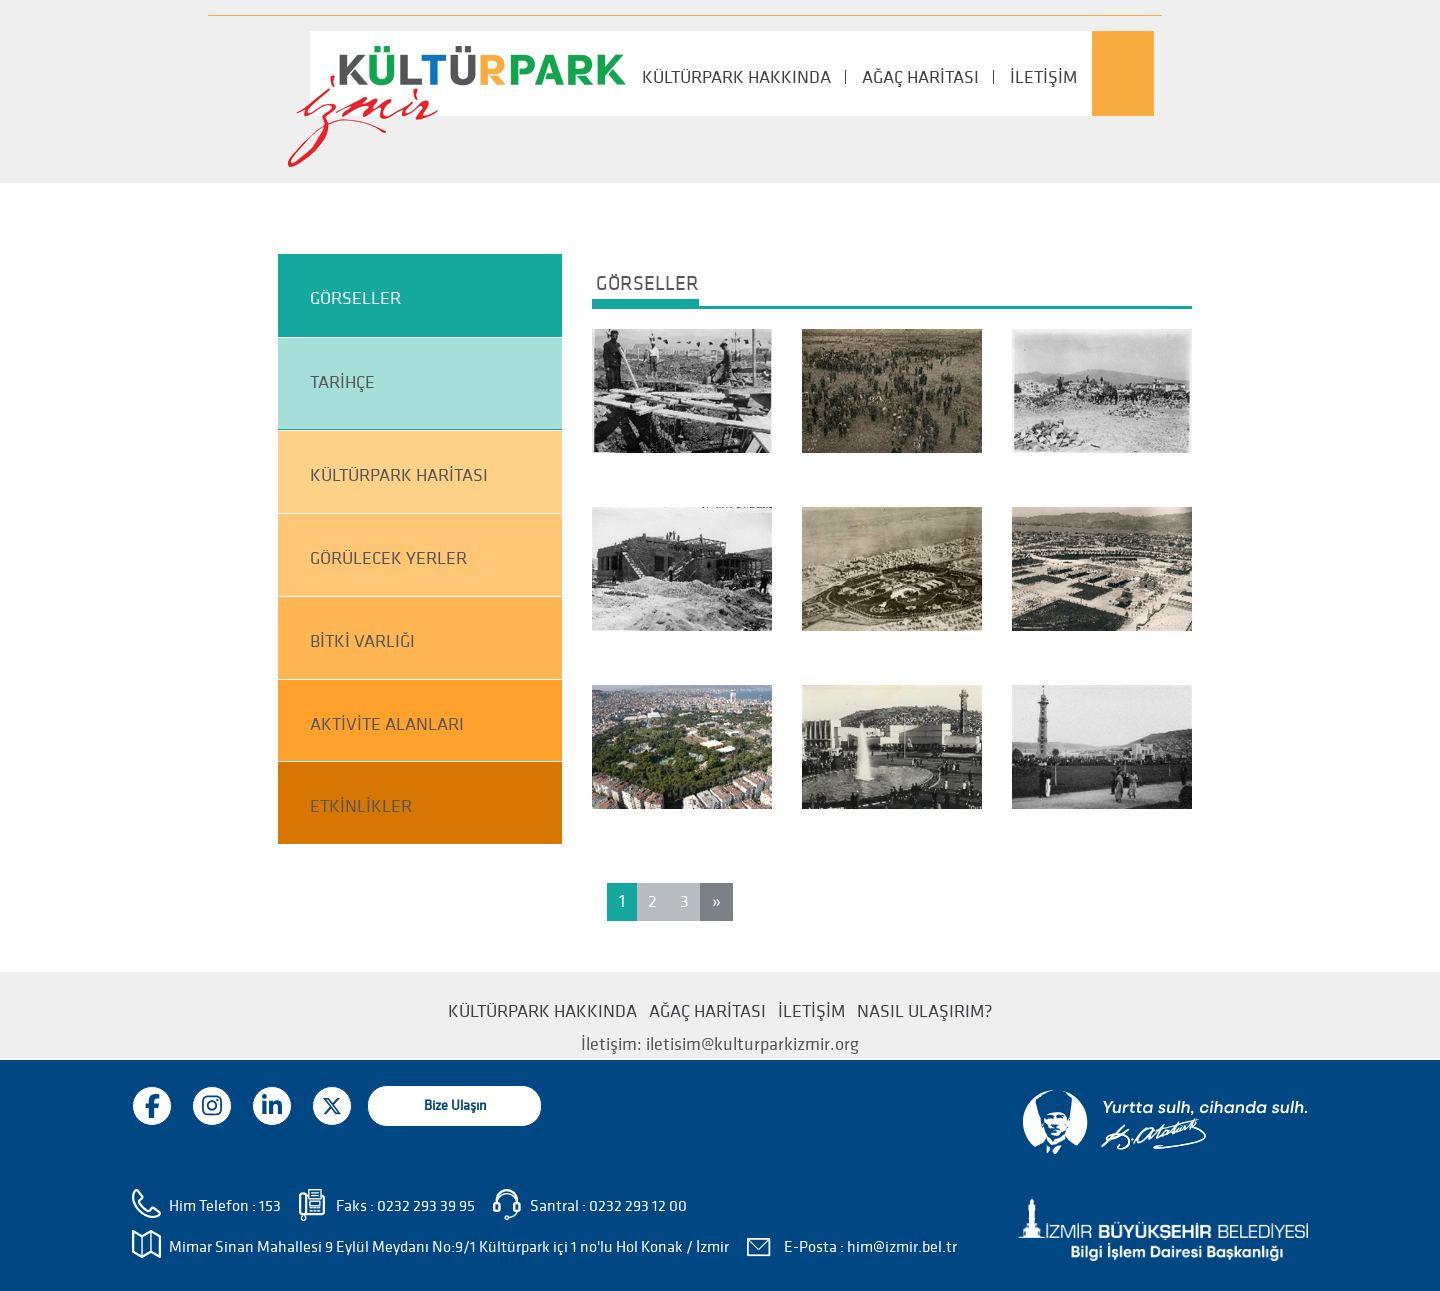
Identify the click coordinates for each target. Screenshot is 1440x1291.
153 (270, 1206)
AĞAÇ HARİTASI (920, 77)
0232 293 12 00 (638, 1206)
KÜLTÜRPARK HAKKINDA (736, 77)
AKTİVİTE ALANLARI (387, 724)
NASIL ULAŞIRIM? (925, 1011)
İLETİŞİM (1043, 77)
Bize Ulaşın (455, 1105)
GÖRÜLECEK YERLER (388, 558)
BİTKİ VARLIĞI (362, 641)
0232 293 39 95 (426, 1206)
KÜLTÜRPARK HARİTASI (399, 475)
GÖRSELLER (355, 298)
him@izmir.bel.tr (902, 1247)
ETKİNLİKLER (361, 806)
